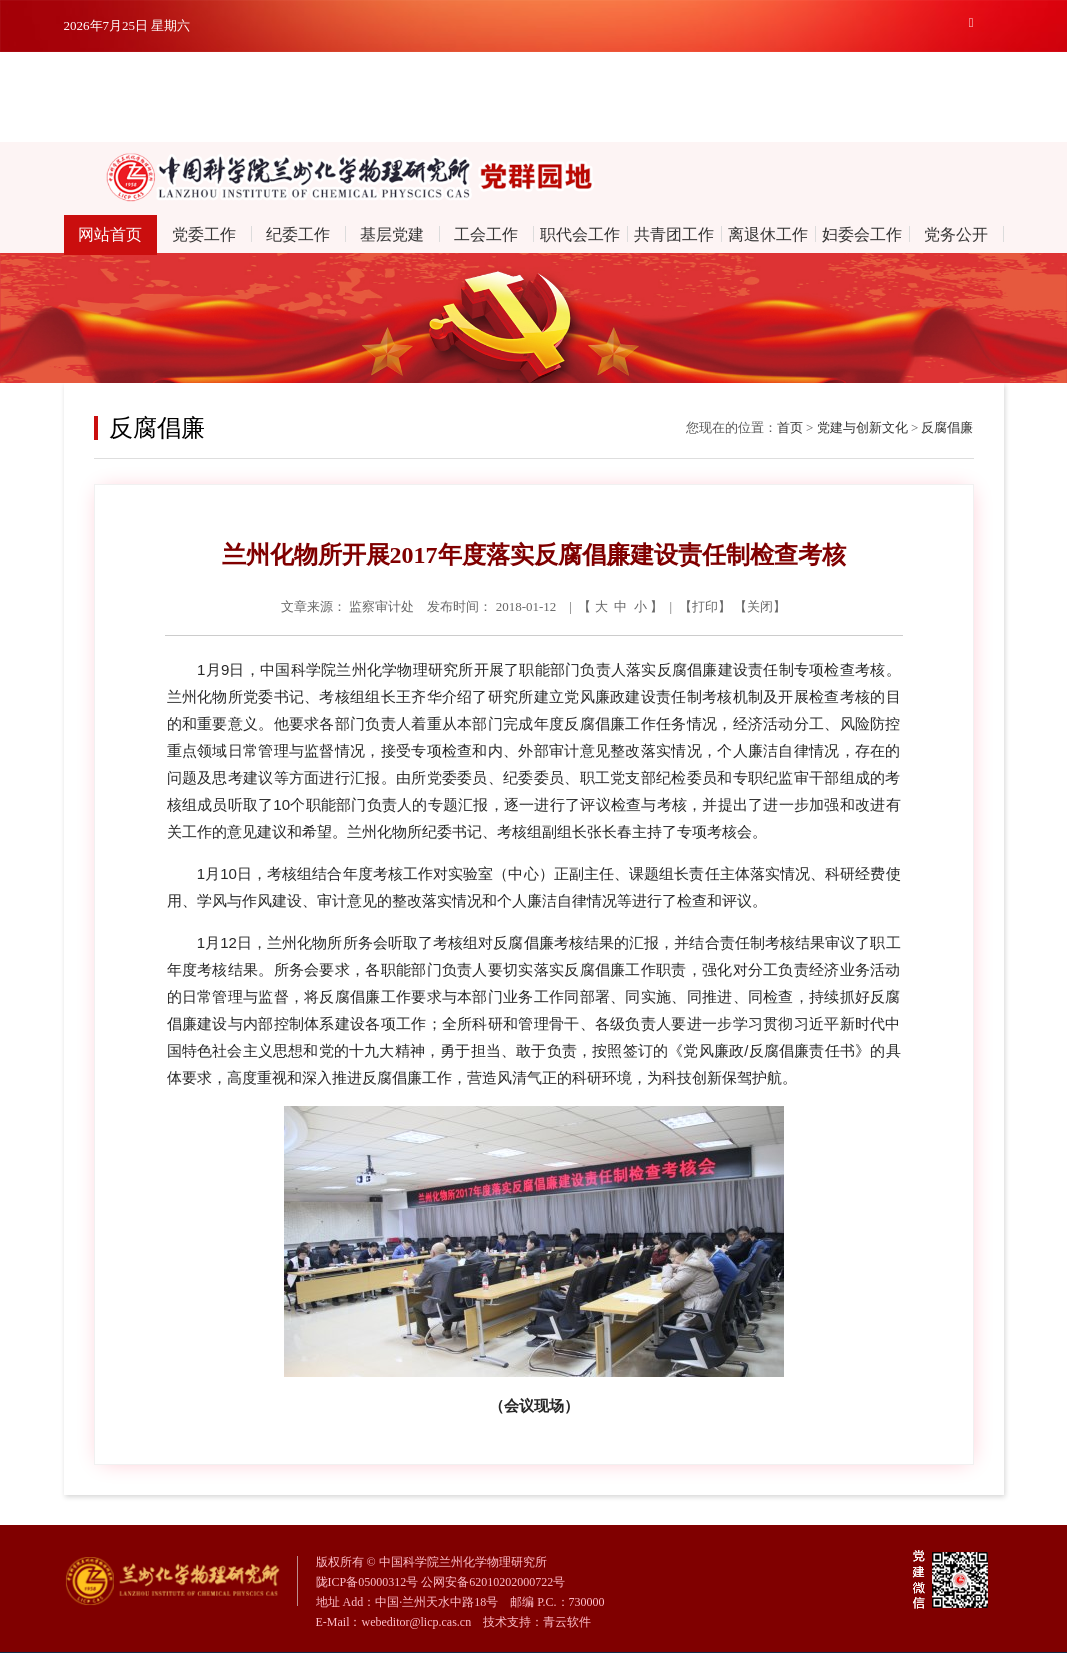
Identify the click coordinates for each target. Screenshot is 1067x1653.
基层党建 (392, 234)
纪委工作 (298, 234)
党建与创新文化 (862, 427)
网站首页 (110, 234)
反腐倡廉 (947, 427)
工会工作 (486, 234)
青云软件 (567, 1622)
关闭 (760, 606)
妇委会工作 (862, 234)
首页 (790, 427)
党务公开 (956, 234)
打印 (705, 606)
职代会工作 (580, 234)
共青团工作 (674, 234)
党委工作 (204, 234)
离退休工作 (768, 234)
